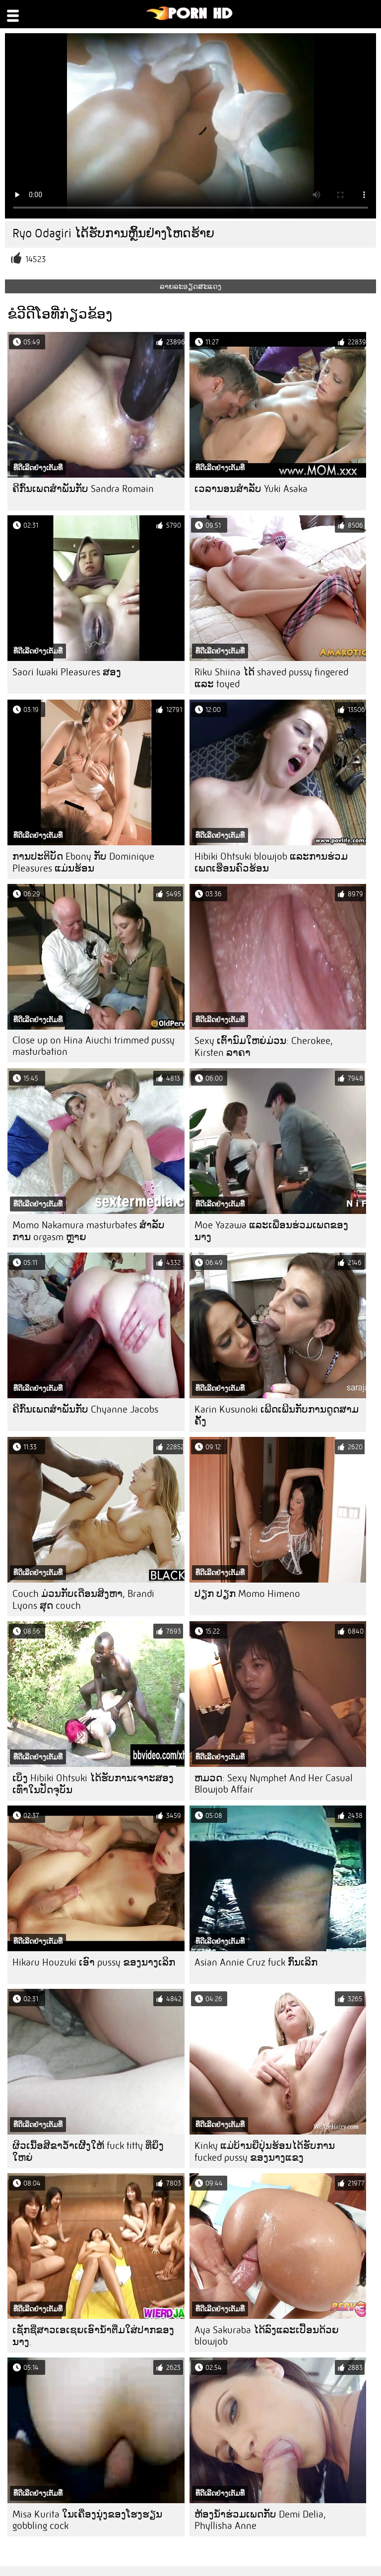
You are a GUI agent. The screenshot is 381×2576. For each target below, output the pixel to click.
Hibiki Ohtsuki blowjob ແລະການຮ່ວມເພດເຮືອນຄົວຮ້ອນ (271, 862)
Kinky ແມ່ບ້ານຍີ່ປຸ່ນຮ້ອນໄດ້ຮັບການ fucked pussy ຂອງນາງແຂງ (264, 2151)
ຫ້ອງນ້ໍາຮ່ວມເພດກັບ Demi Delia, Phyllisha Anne (260, 2520)
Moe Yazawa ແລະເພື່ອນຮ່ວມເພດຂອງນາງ (271, 1231)
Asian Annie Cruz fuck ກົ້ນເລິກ (256, 1962)
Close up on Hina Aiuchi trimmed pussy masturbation (93, 1046)
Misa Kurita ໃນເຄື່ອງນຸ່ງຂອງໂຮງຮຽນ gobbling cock (87, 2520)
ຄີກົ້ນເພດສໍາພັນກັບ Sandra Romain (83, 488)
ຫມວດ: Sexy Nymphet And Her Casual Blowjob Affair (273, 1783)
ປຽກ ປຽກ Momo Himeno (247, 1593)
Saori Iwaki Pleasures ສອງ (66, 672)
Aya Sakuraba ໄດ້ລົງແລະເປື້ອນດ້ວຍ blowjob (266, 2335)
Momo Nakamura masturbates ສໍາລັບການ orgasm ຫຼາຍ (88, 1231)
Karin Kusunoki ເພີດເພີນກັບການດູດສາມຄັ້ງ (276, 1415)
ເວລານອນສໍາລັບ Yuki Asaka (251, 488)
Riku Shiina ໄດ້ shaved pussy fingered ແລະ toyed (271, 678)
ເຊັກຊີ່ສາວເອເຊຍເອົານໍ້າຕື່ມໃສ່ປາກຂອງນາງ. (93, 2336)
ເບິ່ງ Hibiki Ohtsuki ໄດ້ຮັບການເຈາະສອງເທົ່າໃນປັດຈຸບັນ (93, 1784)
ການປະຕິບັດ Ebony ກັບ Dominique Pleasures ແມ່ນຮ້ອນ (83, 862)
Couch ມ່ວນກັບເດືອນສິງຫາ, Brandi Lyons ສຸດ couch (83, 1599)
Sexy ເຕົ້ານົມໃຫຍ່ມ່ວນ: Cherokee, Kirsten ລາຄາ (263, 1046)
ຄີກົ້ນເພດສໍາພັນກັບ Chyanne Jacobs (85, 1409)
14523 (35, 259)
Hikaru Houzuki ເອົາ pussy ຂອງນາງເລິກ (93, 1962)
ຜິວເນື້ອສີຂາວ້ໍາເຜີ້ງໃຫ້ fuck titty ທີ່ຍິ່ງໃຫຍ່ (88, 2151)
